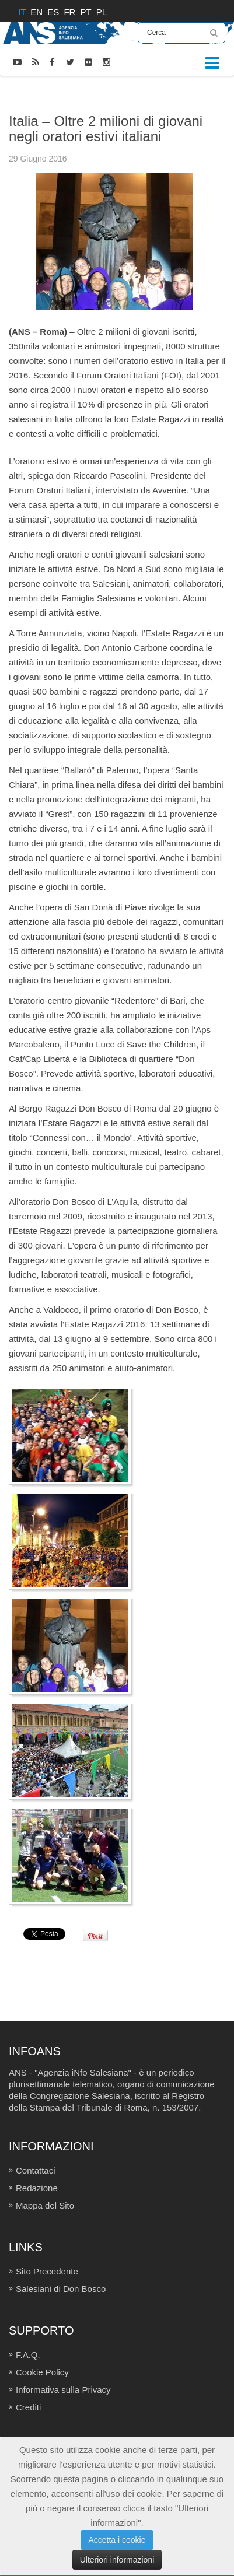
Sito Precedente (47, 2271)
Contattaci (35, 2170)
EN (37, 12)
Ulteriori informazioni (117, 2559)
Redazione (37, 2188)
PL (101, 12)
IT (23, 12)
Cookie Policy (42, 2372)
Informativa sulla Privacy (63, 2390)
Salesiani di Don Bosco (61, 2289)
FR (71, 12)
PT (87, 12)
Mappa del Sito (45, 2205)
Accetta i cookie (116, 2540)
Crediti (28, 2407)
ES (54, 12)
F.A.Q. (28, 2355)
